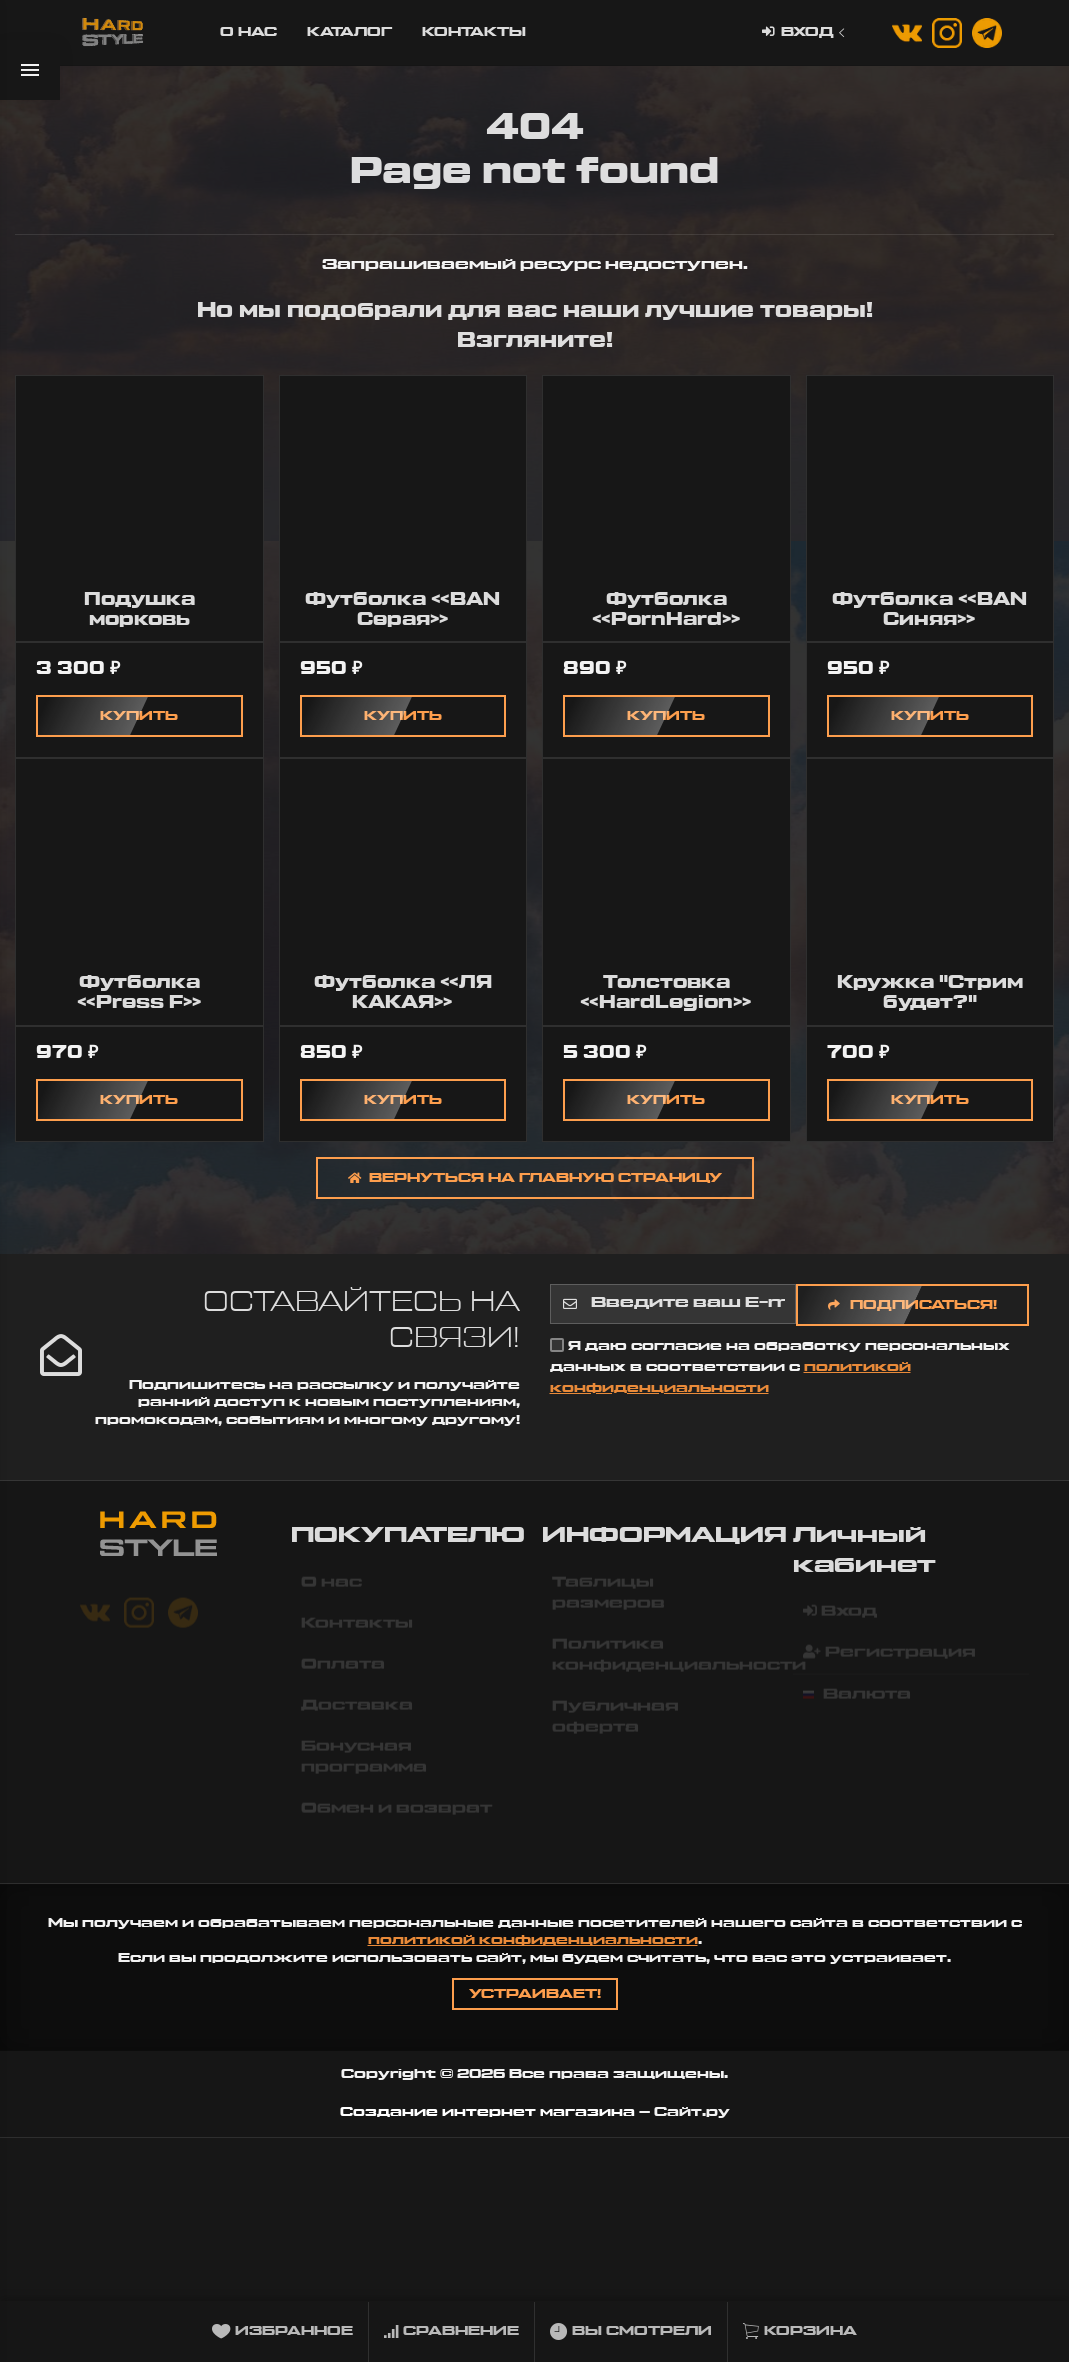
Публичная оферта (615, 1725)
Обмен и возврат (396, 1817)
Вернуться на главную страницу (535, 1178)
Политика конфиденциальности (665, 1663)
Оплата (343, 1673)
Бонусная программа (364, 1765)
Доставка (357, 1714)
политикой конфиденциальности (533, 1940)
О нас (248, 32)
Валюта (857, 1703)
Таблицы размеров (608, 1601)
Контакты (474, 32)
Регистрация (889, 1660)
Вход (805, 32)
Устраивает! (535, 1994)
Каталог (349, 32)
